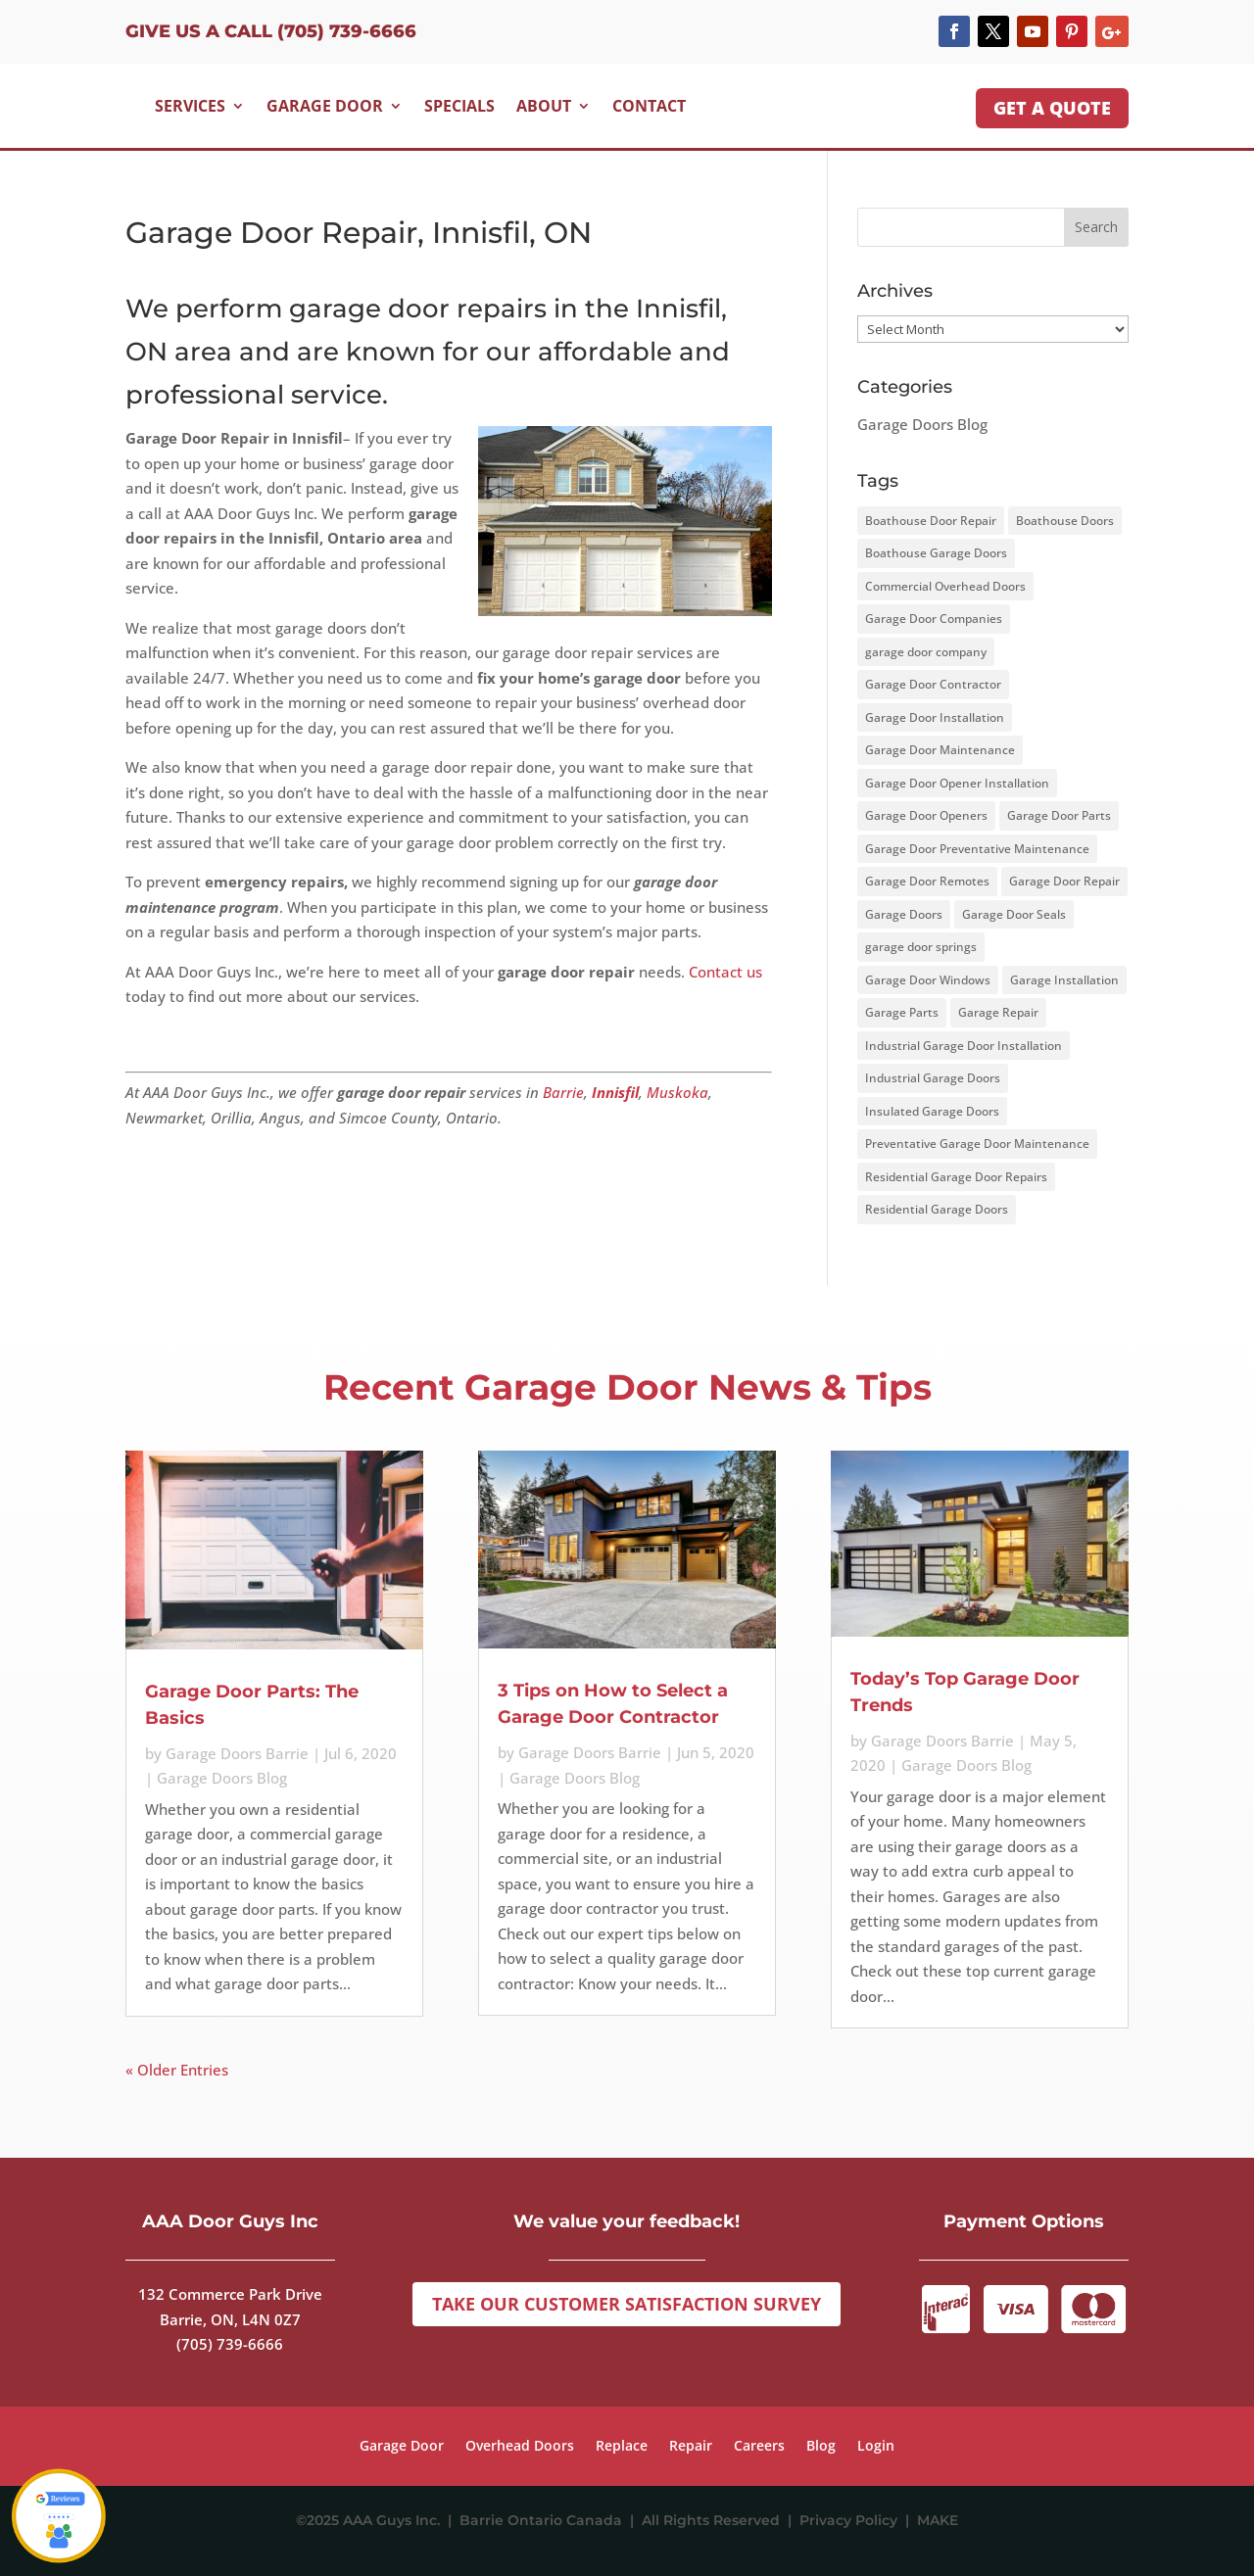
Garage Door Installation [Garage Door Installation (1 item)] (934, 717)
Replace (622, 2447)
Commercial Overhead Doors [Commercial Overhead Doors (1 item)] (945, 586)
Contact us (725, 971)
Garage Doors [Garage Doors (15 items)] (903, 914)
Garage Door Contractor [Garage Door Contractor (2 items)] (933, 684)
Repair (690, 2447)
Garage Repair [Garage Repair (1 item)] (998, 1012)
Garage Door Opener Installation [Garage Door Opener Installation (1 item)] (957, 783)
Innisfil (615, 1092)
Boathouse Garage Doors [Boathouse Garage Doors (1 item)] (936, 553)
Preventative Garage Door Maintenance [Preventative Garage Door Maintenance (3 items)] (977, 1143)
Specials (459, 106)
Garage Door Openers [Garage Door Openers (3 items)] (926, 815)
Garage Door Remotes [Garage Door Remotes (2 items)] (927, 881)
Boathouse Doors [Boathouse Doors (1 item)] (1065, 520)
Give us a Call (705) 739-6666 (270, 31)
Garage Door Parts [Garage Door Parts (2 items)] (1059, 815)
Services (190, 106)
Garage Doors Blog (922, 424)
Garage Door (324, 106)
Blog (821, 2447)
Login (875, 2447)
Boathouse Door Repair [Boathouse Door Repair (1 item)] (930, 520)
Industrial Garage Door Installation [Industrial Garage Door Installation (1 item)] (963, 1045)
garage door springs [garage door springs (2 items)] (921, 946)
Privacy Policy (852, 2520)
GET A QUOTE (1052, 107)
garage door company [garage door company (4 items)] (926, 652)
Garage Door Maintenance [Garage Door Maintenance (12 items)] (940, 749)
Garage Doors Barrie (237, 1753)
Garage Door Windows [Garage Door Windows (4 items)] (927, 980)
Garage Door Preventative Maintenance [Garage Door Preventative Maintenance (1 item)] (977, 848)
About (543, 106)
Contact (649, 106)
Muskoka (677, 1092)
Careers (759, 2447)
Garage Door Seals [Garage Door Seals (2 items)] (1014, 914)
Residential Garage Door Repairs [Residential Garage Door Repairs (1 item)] (956, 1177)
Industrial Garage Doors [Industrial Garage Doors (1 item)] (932, 1078)
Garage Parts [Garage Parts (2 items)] (902, 1012)
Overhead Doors (519, 2447)
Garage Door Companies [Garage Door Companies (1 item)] (933, 618)
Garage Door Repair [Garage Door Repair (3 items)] (1064, 881)
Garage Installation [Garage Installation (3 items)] (1064, 980)
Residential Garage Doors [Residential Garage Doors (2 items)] (936, 1209)
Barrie (563, 1092)
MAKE (937, 2520)
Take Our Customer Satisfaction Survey (626, 2303)
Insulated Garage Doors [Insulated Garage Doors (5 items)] (932, 1111)
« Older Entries (176, 2069)
